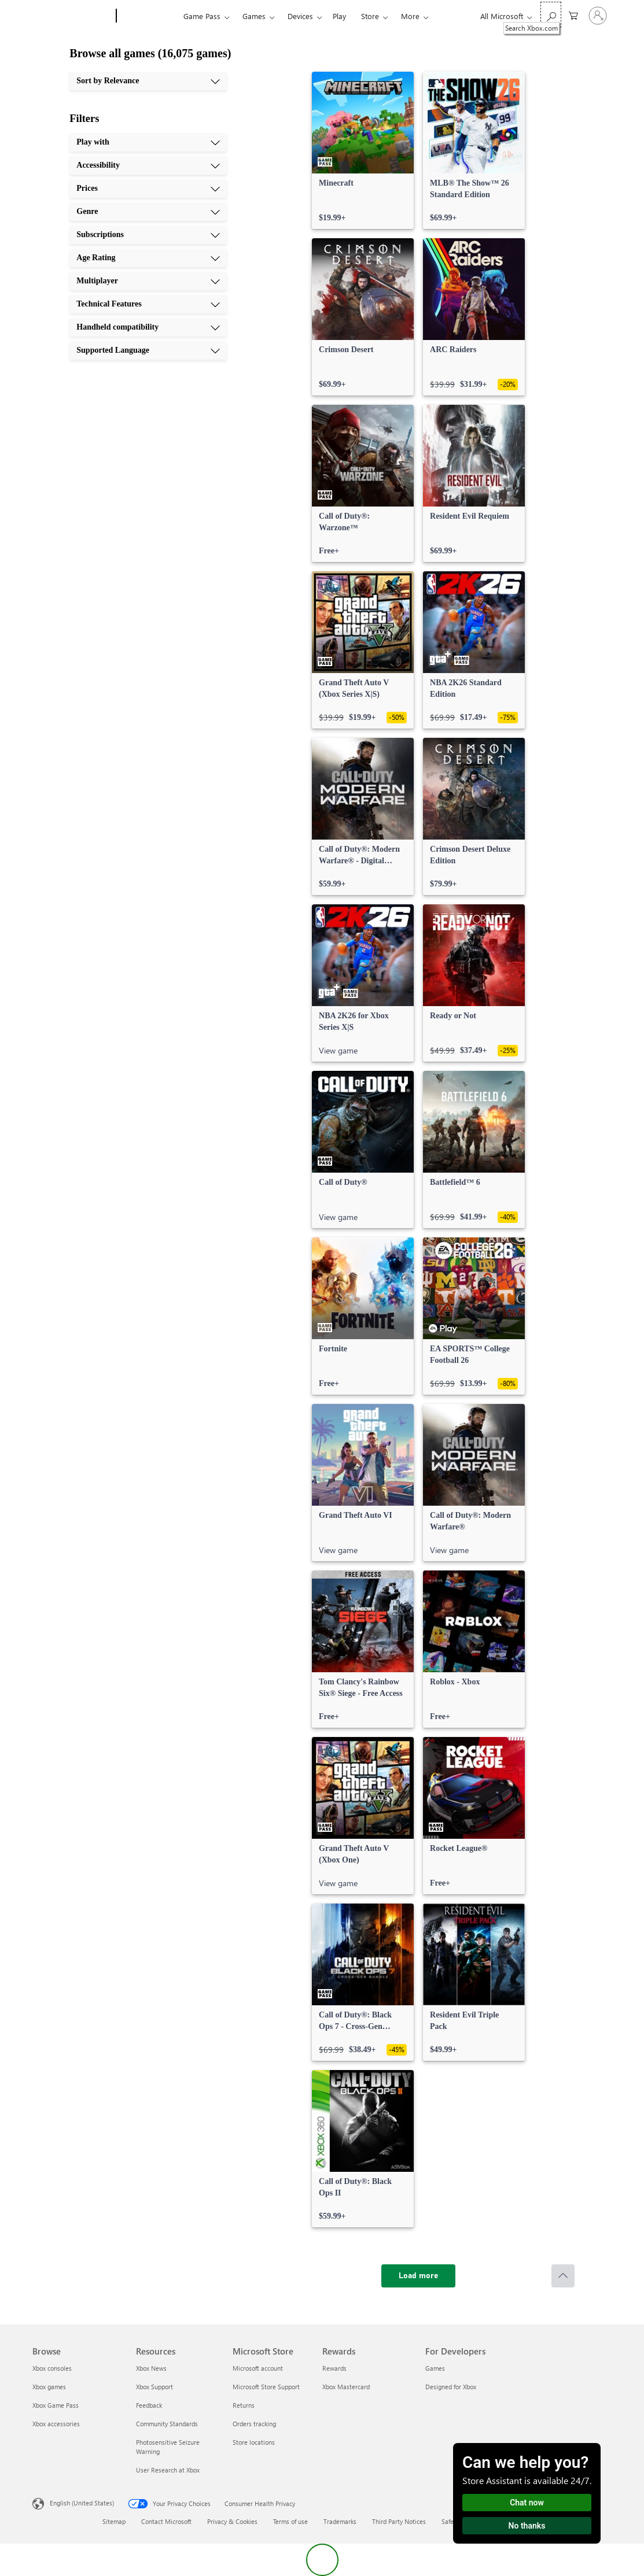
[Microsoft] (72, 16)
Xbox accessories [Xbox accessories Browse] (56, 2423)
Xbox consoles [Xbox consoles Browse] (52, 2368)
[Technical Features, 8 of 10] (148, 304)
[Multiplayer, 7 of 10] (148, 281)
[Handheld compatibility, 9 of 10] (148, 327)
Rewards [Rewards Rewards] (334, 2368)
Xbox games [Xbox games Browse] (49, 2386)
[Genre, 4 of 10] (148, 211)
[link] (363, 150)
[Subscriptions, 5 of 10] (148, 235)
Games (254, 16)
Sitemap (114, 2521)
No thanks (527, 2525)
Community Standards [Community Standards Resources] (167, 2423)
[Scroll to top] (563, 2275)
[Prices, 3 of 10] (148, 188)
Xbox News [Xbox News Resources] (151, 2368)
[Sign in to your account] (598, 15)
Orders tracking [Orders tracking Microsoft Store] (254, 2423)
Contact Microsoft (166, 2521)
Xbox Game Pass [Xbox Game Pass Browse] (55, 2405)
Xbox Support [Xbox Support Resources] (154, 2386)
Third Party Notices (399, 2521)
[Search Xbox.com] (550, 15)
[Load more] (418, 2275)
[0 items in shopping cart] (573, 14)
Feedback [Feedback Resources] (149, 2405)
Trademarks (339, 2521)
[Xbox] (148, 16)
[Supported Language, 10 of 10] (148, 350)
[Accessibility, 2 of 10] (148, 165)
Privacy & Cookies (232, 2521)
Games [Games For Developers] (435, 2368)
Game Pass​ (201, 16)
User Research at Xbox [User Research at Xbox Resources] (168, 2470)
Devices (300, 16)
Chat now (527, 2502)
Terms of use (290, 2521)
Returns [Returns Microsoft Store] (244, 2405)
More (410, 16)
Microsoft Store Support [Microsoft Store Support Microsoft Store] (266, 2386)
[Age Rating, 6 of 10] (148, 258)
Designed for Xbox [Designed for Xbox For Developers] (450, 2386)
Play (339, 16)
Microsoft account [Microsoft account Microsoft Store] (258, 2368)
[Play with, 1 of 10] (148, 142)
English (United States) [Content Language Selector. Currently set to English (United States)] (82, 2503)
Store (370, 16)
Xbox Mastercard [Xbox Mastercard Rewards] (346, 2386)
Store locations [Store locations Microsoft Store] (254, 2442)
